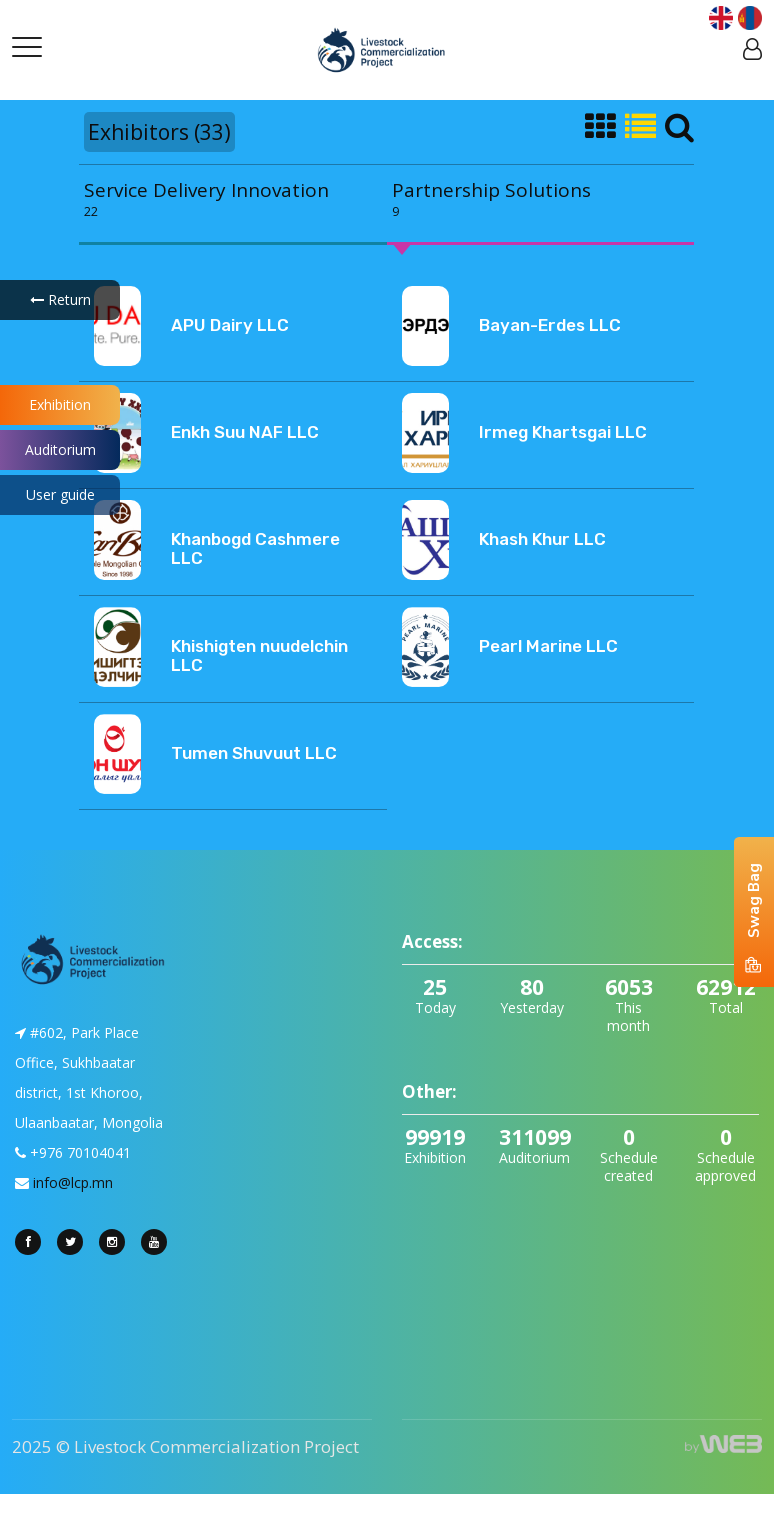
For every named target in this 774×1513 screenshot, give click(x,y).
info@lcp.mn (73, 1182)
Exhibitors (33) (159, 132)
